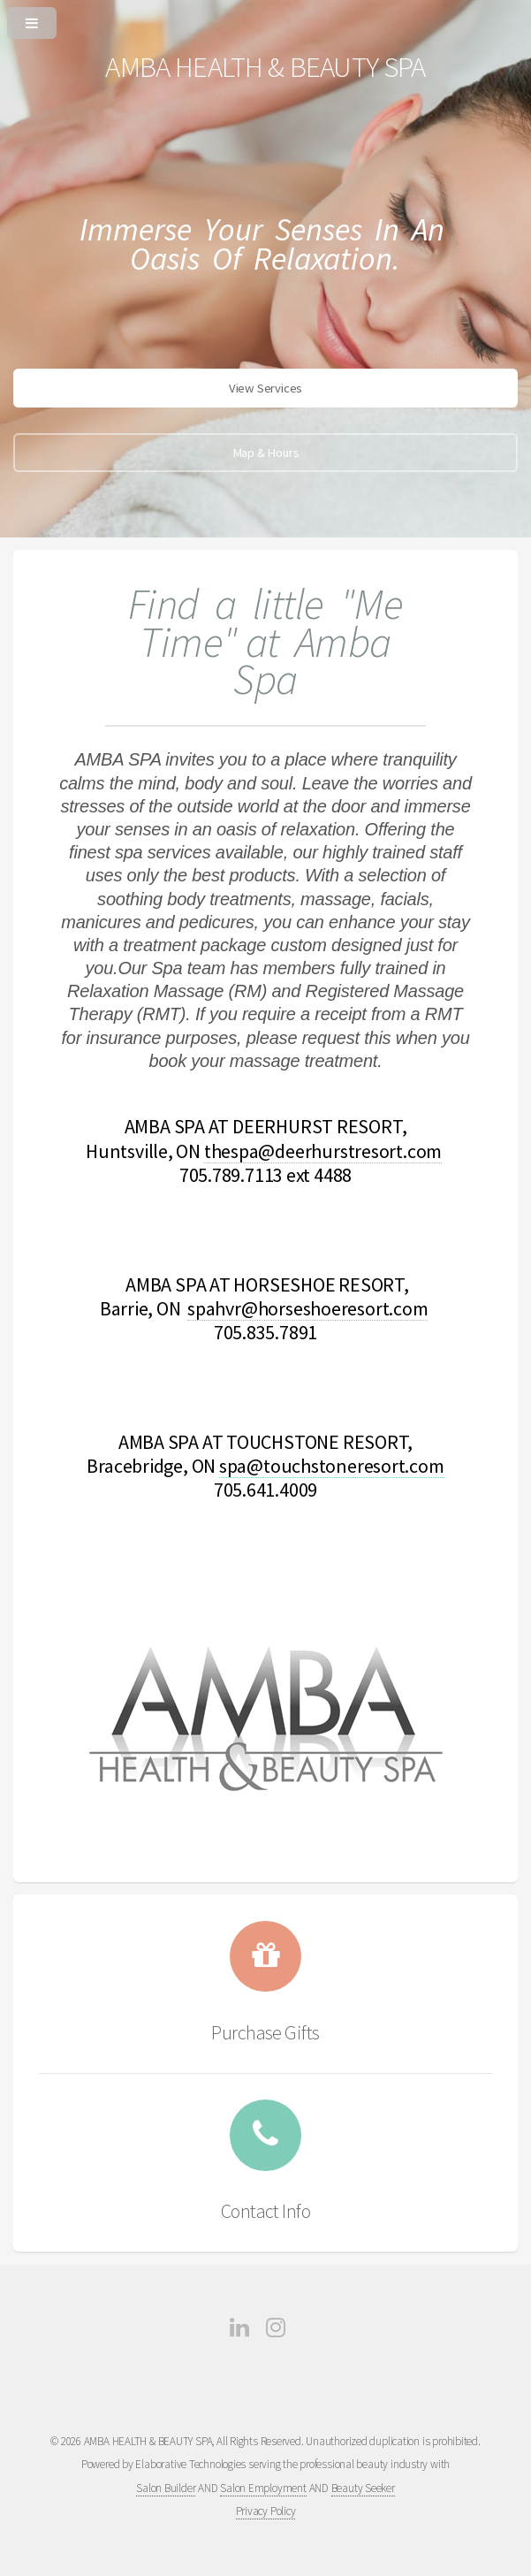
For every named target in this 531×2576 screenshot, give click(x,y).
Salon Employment (263, 2488)
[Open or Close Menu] (265, 19)
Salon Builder (165, 2488)
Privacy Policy (266, 2511)
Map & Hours (266, 453)
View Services (265, 388)
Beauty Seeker (363, 2488)
